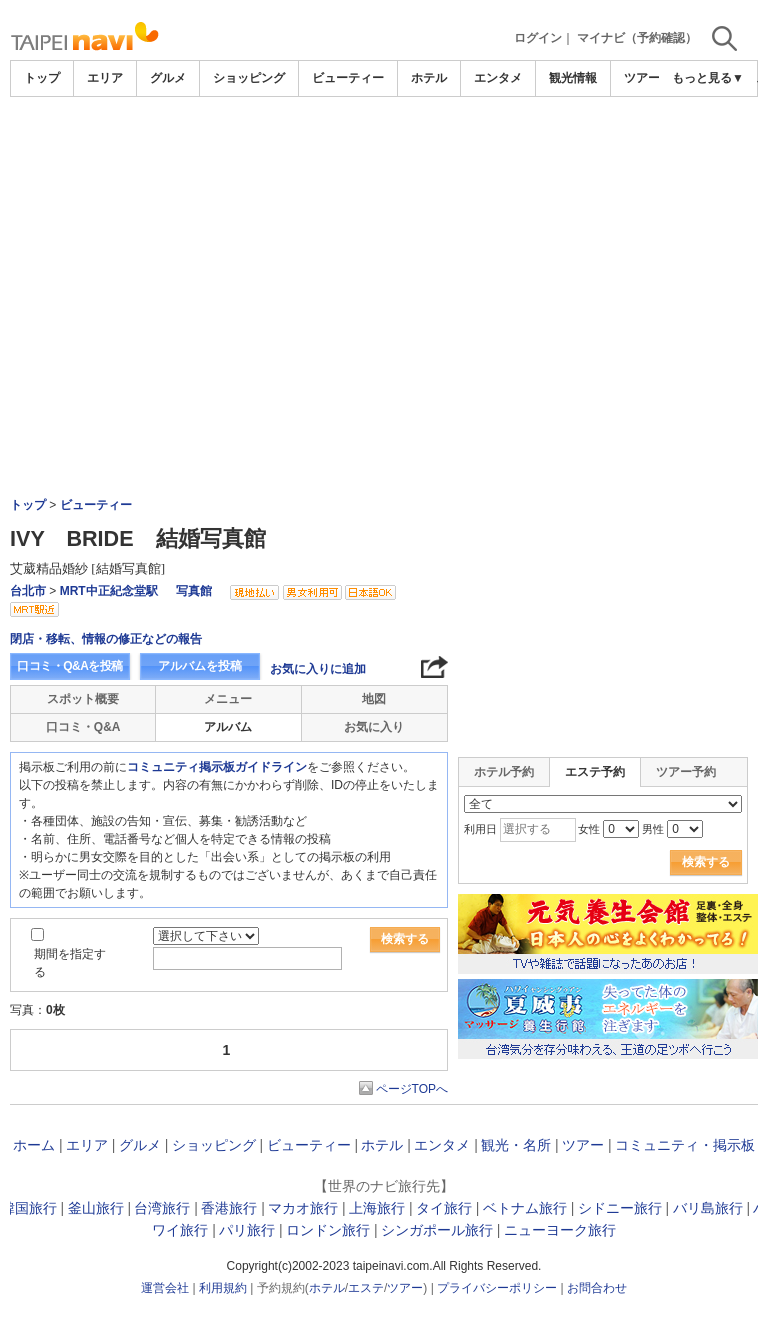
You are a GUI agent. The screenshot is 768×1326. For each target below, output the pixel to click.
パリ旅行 (247, 1230)
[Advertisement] (384, 152)
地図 (374, 699)
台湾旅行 (162, 1208)
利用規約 (223, 1288)
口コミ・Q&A (83, 727)
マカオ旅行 (303, 1208)
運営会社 (165, 1288)
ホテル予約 (504, 772)
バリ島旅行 (708, 1208)
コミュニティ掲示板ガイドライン (217, 767)
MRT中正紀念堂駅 (109, 591)
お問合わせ (597, 1288)
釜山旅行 (96, 1208)
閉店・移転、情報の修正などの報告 (106, 639)
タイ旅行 (444, 1208)
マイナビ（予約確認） (637, 38)
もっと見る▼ (708, 78)
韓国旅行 (29, 1208)
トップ (42, 78)
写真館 (194, 591)
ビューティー (348, 78)
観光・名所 (516, 1145)
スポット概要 (83, 699)
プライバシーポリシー (497, 1288)
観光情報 (573, 78)
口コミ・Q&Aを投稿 (70, 666)
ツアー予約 (686, 772)
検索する (405, 939)
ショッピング (249, 78)
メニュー (228, 699)
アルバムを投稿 (200, 666)
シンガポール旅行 (437, 1230)
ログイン (538, 38)
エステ (366, 1288)
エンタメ (498, 78)
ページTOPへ (412, 1089)
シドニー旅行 (620, 1208)
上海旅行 (377, 1208)
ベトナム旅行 (525, 1208)
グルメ (168, 78)
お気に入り (374, 727)
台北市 (28, 591)
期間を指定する (70, 962)
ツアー (583, 1145)
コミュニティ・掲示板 (685, 1145)
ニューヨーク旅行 (560, 1230)
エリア (105, 78)
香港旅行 (229, 1208)
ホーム (34, 1145)
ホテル (429, 78)
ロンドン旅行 (328, 1230)
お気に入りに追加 (318, 669)
